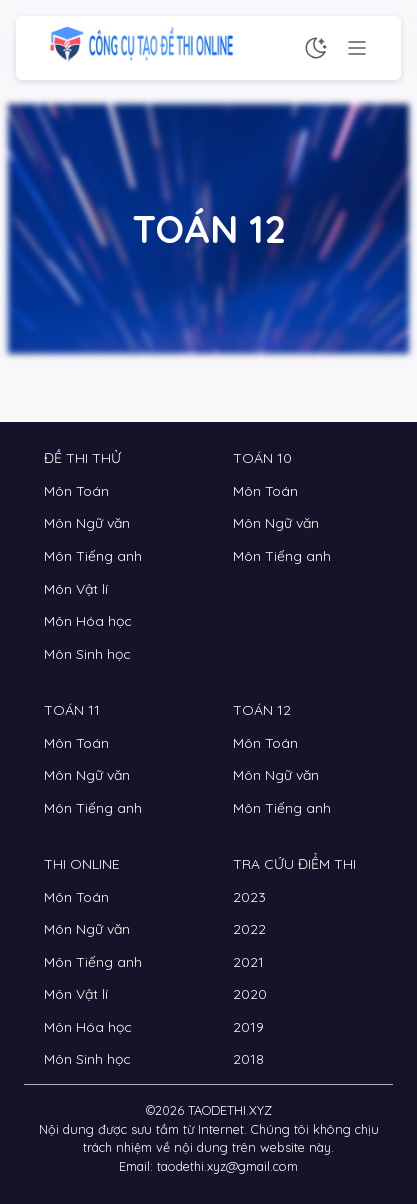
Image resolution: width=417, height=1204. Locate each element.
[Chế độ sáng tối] (316, 48)
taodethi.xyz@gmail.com (227, 1166)
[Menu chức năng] (357, 48)
